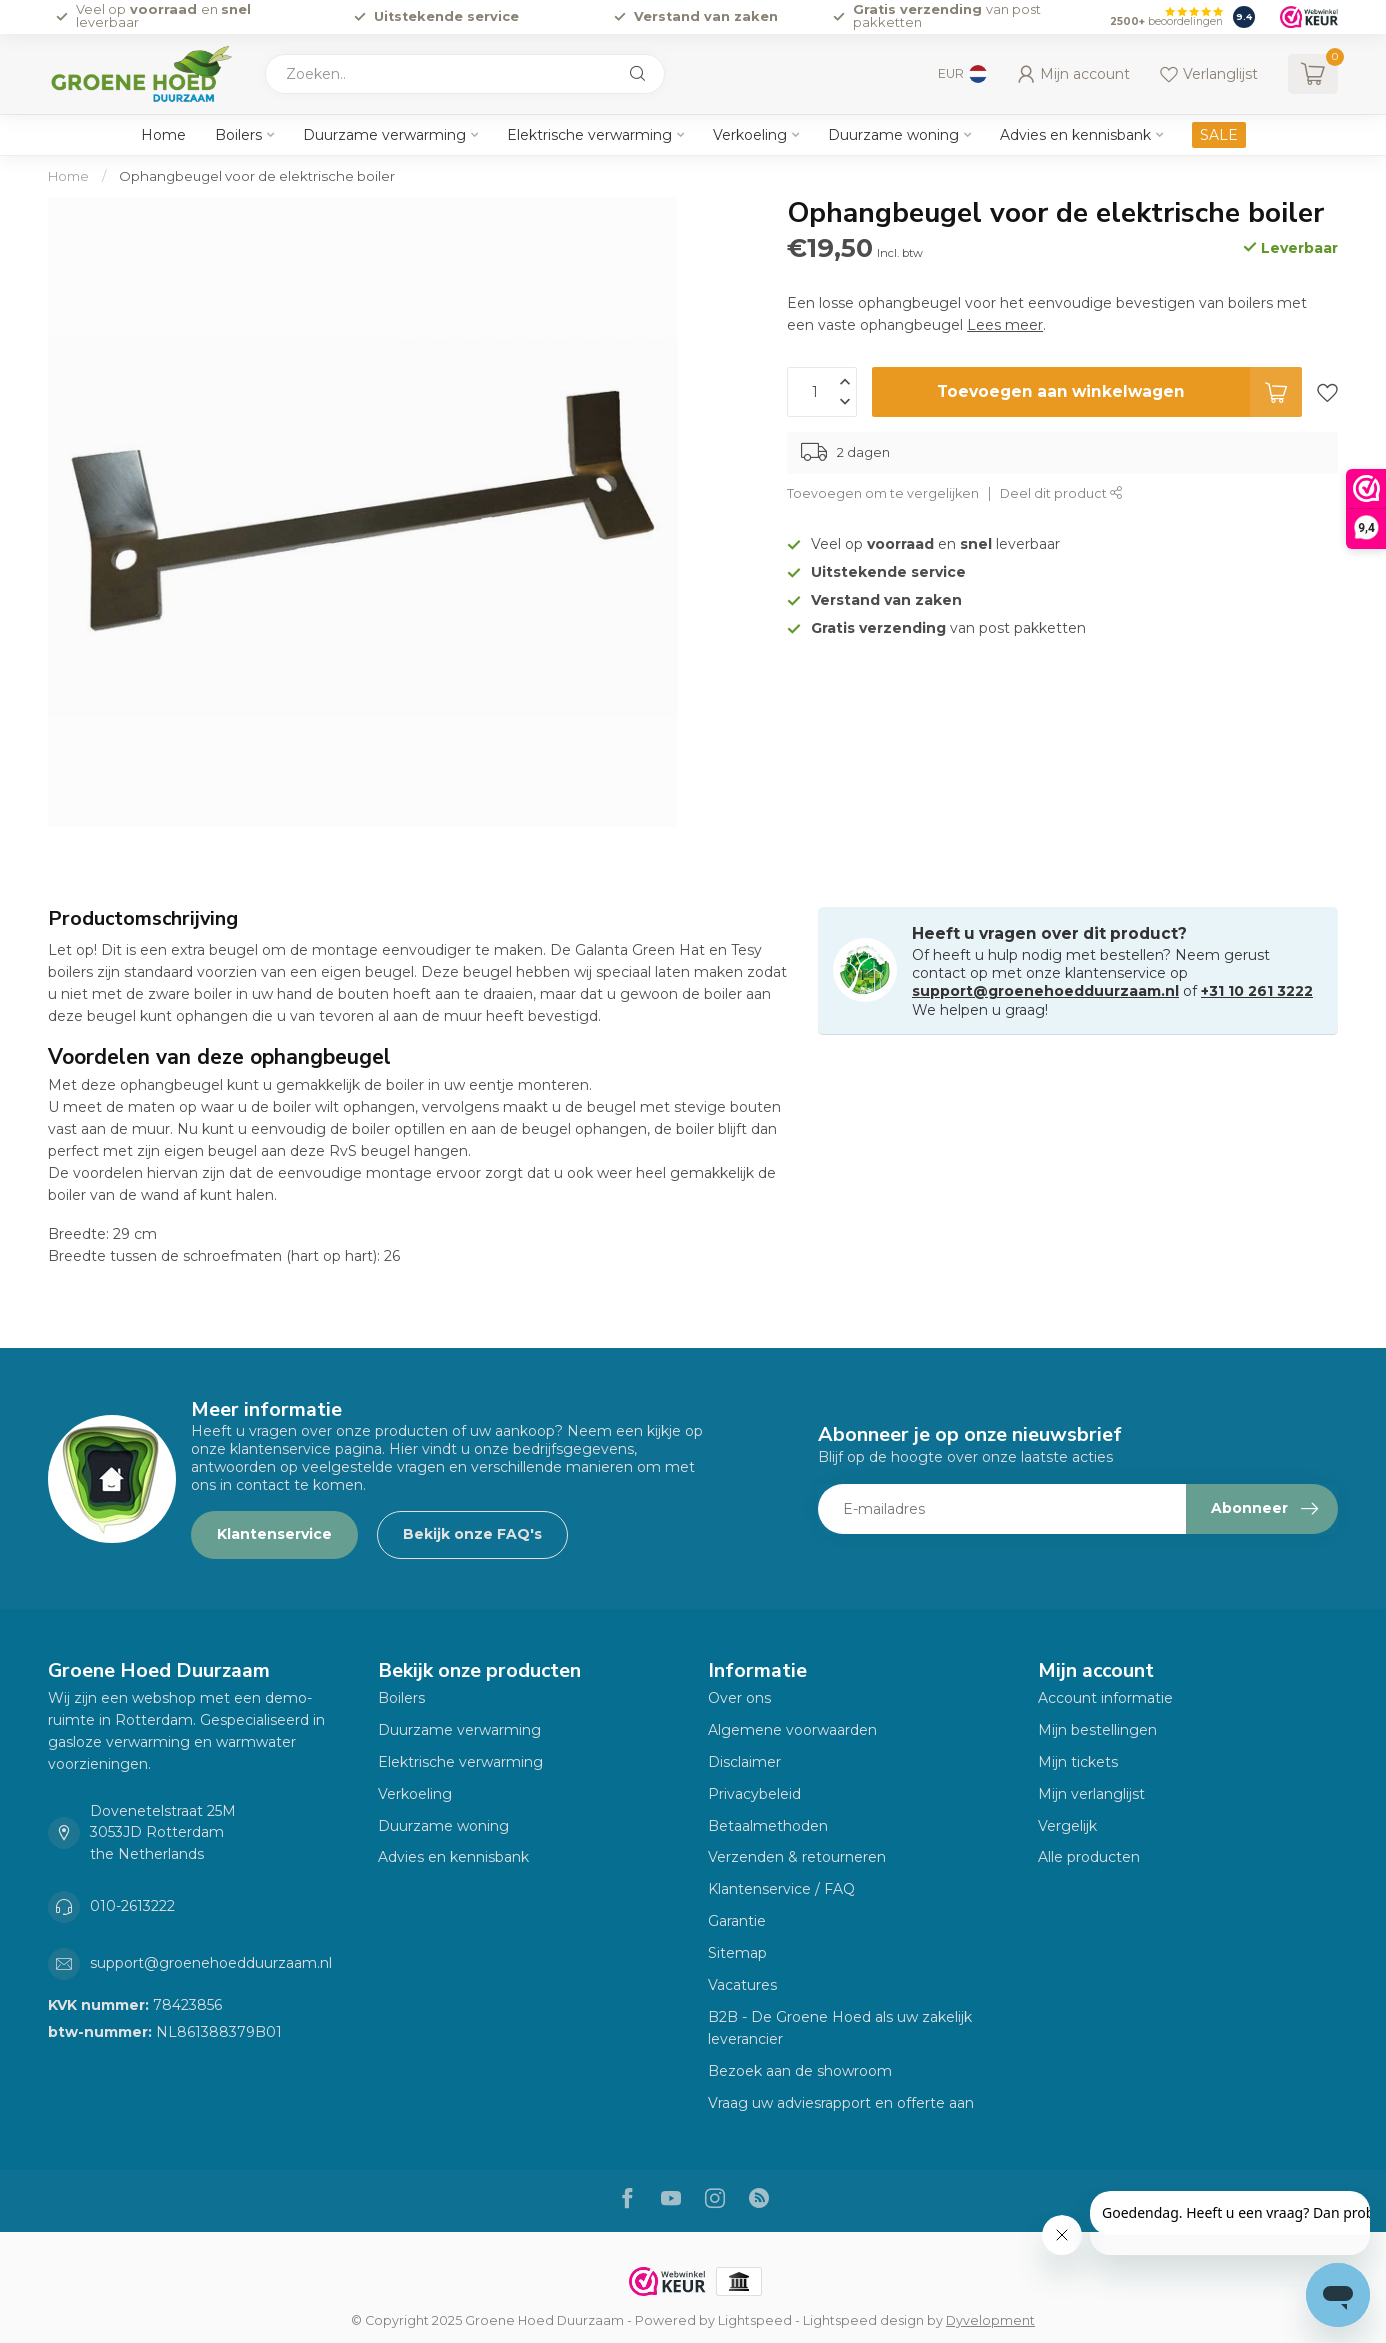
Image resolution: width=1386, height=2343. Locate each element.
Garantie (737, 1921)
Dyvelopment (990, 2320)
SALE (1219, 135)
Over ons (739, 1698)
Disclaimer (744, 1762)
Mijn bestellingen (1097, 1730)
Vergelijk (1067, 1826)
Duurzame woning (893, 135)
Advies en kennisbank (1075, 135)
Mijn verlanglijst (1091, 1794)
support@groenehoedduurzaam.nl (1045, 991)
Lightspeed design (863, 2320)
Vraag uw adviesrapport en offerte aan (841, 2103)
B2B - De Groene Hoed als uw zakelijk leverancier (840, 2028)
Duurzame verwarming (384, 135)
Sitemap (737, 1953)
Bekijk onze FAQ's (472, 1534)
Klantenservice (274, 1534)
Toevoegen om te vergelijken (883, 493)
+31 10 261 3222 (1257, 991)
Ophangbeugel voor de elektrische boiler (257, 176)
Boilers (238, 135)
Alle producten (1089, 1857)
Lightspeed (755, 2320)
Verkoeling (750, 135)
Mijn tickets (1078, 1762)
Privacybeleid (754, 1794)
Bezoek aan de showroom (800, 2071)
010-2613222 (132, 1906)
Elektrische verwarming (589, 135)
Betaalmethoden (768, 1826)
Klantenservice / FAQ (781, 1889)
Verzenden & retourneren (797, 1857)
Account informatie (1105, 1698)
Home (163, 135)
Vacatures (742, 1985)
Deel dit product (1061, 493)
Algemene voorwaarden (792, 1730)
